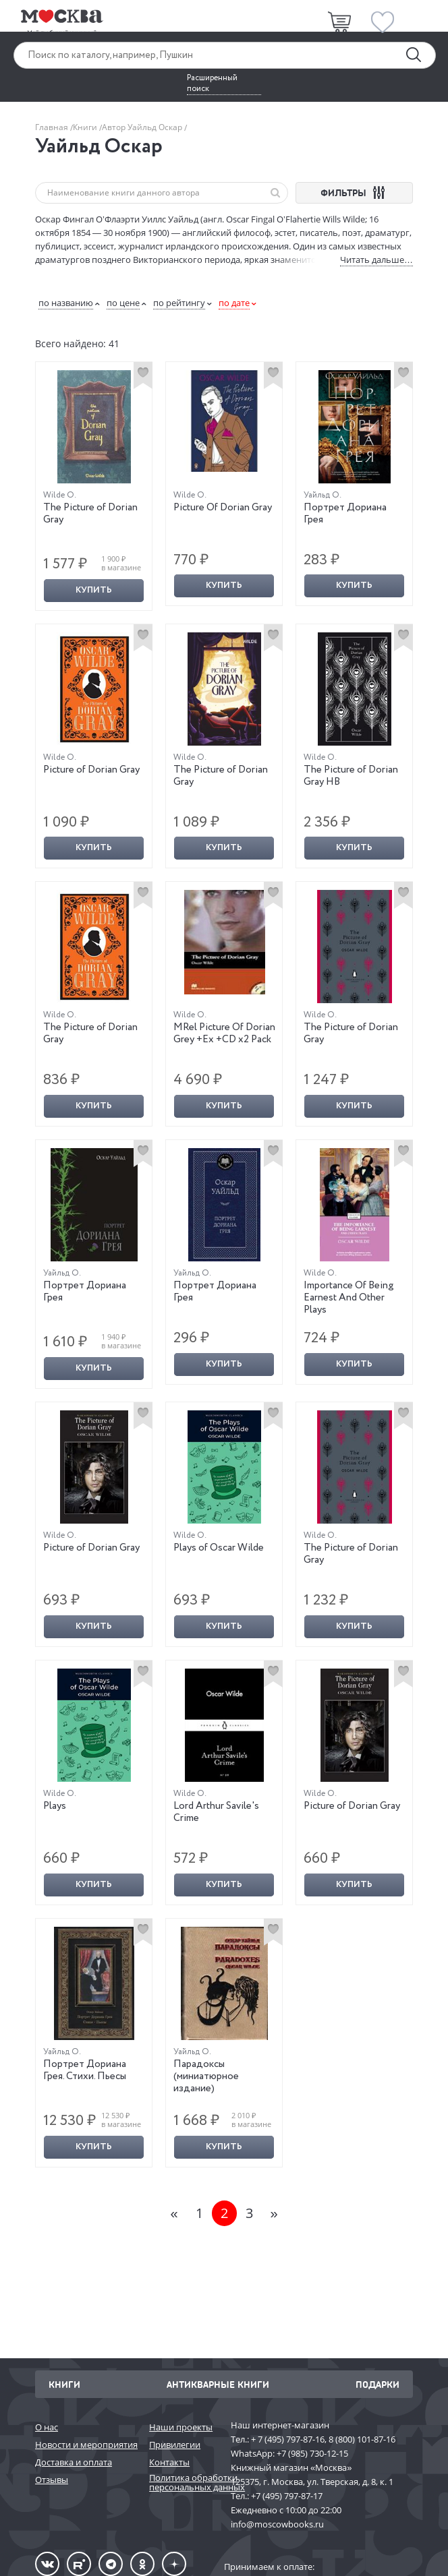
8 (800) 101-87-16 (362, 2439)
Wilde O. (59, 495)
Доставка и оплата (73, 2462)
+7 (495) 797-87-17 (287, 2496)
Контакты (169, 2462)
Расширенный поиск (212, 83)
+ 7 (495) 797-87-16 (288, 2439)
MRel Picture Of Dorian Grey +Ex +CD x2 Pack (224, 1033)
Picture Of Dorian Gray (222, 507)
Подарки (377, 2384)
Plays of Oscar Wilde (218, 1547)
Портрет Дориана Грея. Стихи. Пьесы (84, 2070)
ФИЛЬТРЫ (354, 192)
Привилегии (174, 2444)
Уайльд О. (322, 495)
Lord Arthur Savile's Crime (216, 1812)
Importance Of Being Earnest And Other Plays (348, 1297)
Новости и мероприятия (85, 2444)
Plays (54, 1806)
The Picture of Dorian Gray (90, 513)
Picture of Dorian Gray (91, 769)
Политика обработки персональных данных (183, 2482)
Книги (86, 127)
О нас (46, 2427)
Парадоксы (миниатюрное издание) (206, 2076)
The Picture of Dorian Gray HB (351, 775)
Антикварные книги (218, 2384)
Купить (94, 590)
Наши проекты (181, 2427)
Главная (52, 127)
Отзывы (51, 2480)
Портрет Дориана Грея (345, 513)
